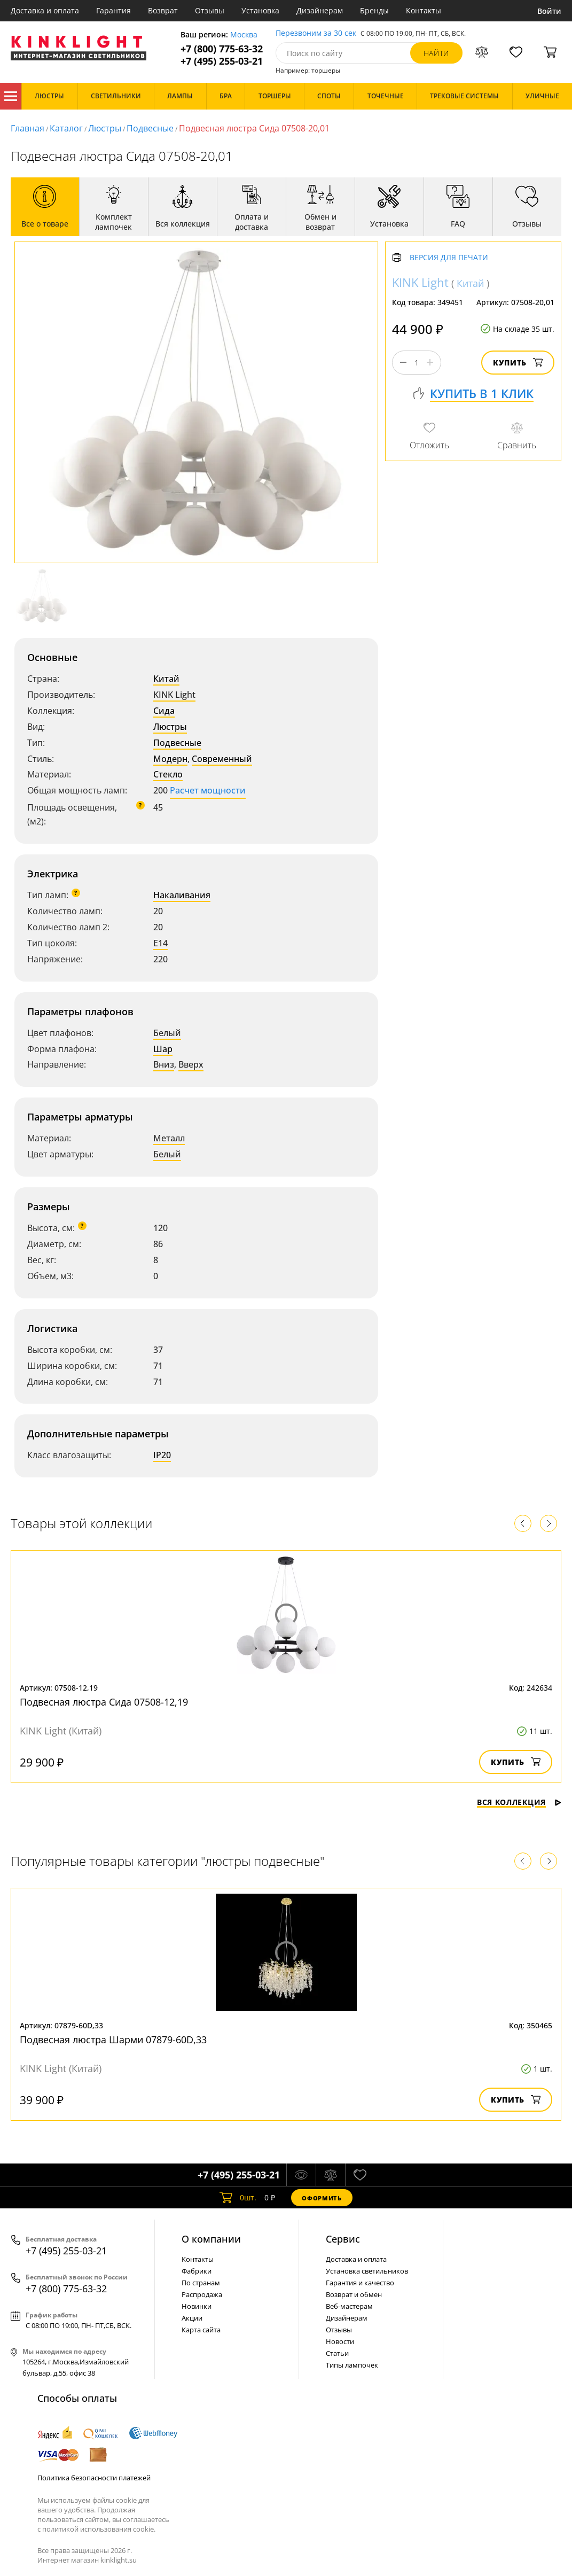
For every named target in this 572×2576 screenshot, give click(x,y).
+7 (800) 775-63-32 (222, 49)
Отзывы (209, 10)
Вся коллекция (519, 1802)
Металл (169, 1138)
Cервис (343, 2238)
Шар (163, 1049)
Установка (260, 10)
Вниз (163, 1064)
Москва (243, 35)
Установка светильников (367, 2271)
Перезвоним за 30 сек (316, 33)
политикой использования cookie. (98, 2529)
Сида (164, 711)
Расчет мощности (208, 790)
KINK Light (174, 695)
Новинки (196, 2306)
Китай (166, 678)
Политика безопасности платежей (94, 2477)
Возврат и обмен (354, 2294)
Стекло (168, 774)
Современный (222, 759)
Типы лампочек (352, 2365)
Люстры (104, 128)
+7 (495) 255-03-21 (222, 61)
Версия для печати (449, 257)
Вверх (190, 1064)
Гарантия (113, 10)
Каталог (10, 96)
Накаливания (181, 895)
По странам (201, 2282)
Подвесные (150, 128)
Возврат (163, 10)
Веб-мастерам (349, 2306)
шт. (238, 2197)
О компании (211, 2238)
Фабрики (196, 2271)
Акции (192, 2318)
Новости (340, 2341)
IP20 (162, 1455)
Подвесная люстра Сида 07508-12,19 (104, 1701)
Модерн (170, 759)
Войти (549, 11)
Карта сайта (201, 2329)
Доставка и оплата (45, 10)
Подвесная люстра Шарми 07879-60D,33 (113, 2039)
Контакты (423, 10)
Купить (518, 362)
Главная (27, 128)
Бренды (374, 10)
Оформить (321, 2198)
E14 (160, 943)
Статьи (337, 2353)
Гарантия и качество (360, 2282)
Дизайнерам (319, 10)
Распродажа (202, 2294)
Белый (167, 1033)
